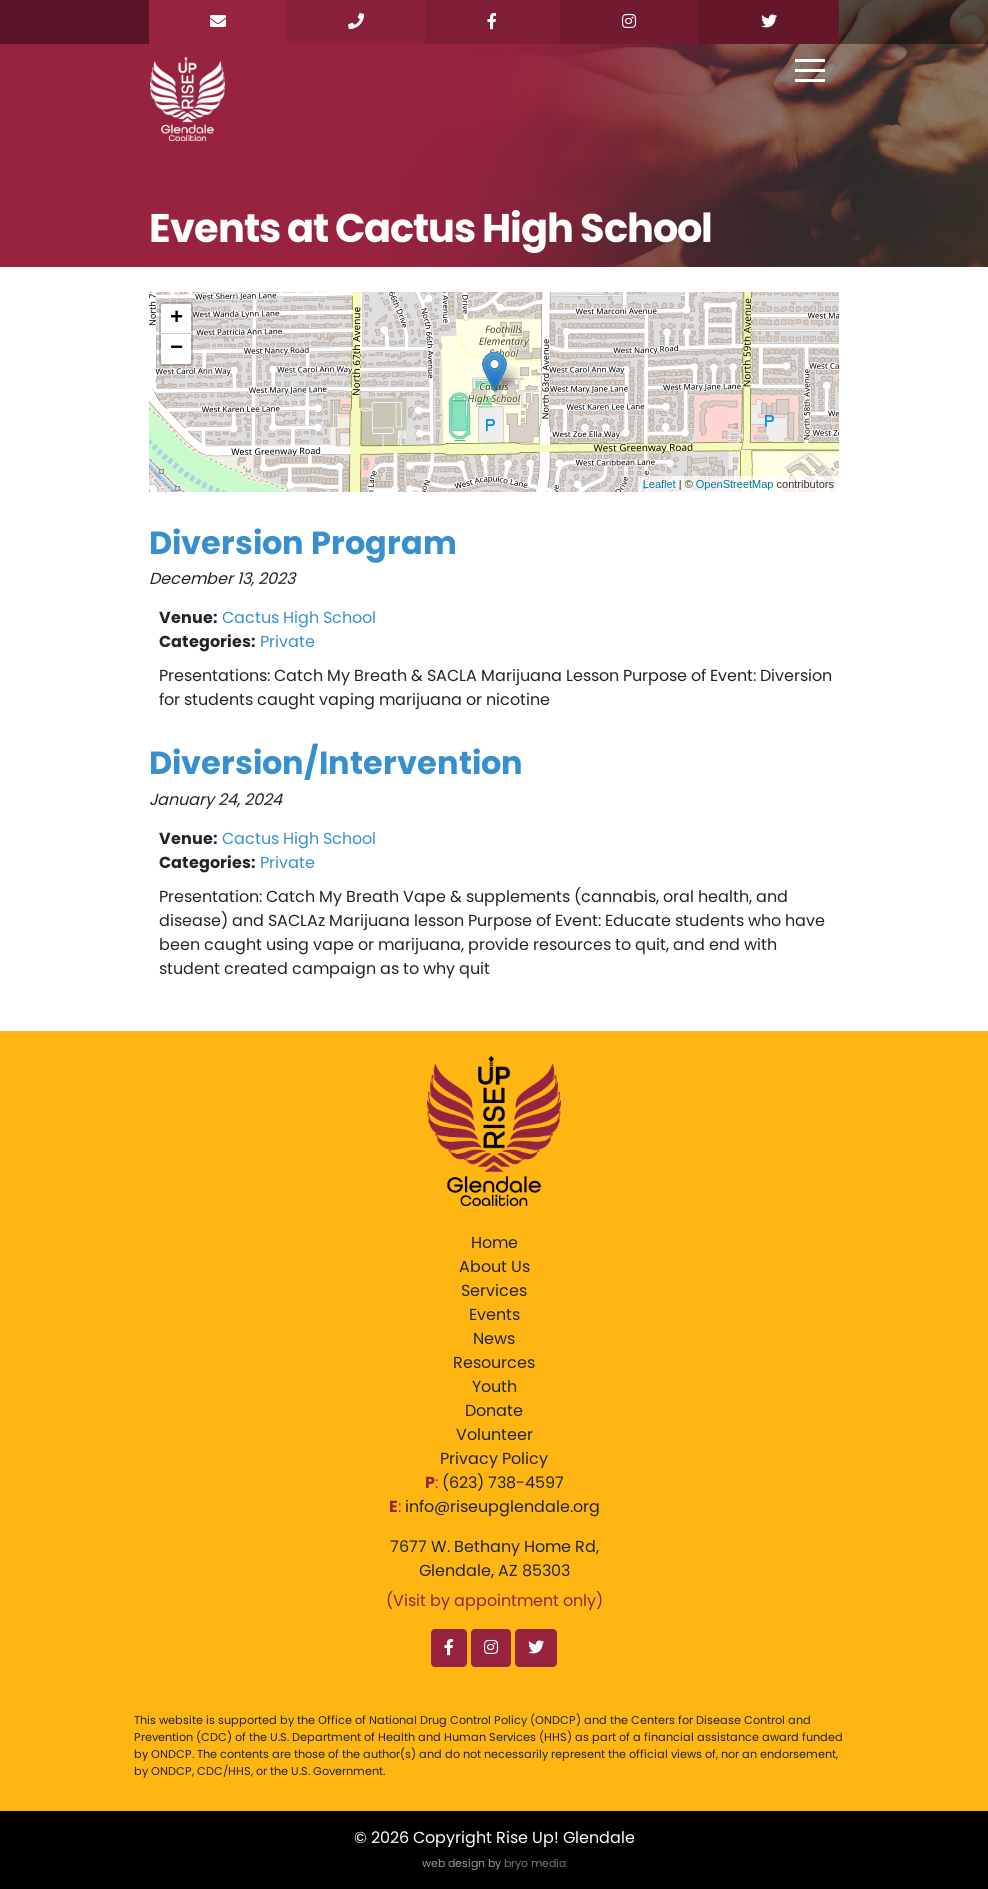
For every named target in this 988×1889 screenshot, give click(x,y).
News (494, 1338)
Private (287, 641)
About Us (494, 1266)
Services (494, 1290)
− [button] (176, 349)
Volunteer (494, 1434)
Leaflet (659, 484)
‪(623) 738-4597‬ (503, 1482)
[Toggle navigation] (810, 72)
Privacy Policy (494, 1458)
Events (494, 1314)
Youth (494, 1386)
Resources (494, 1362)
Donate (494, 1410)
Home (494, 1242)
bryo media (535, 1863)
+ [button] (176, 319)
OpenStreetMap (735, 484)
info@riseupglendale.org (502, 1506)
